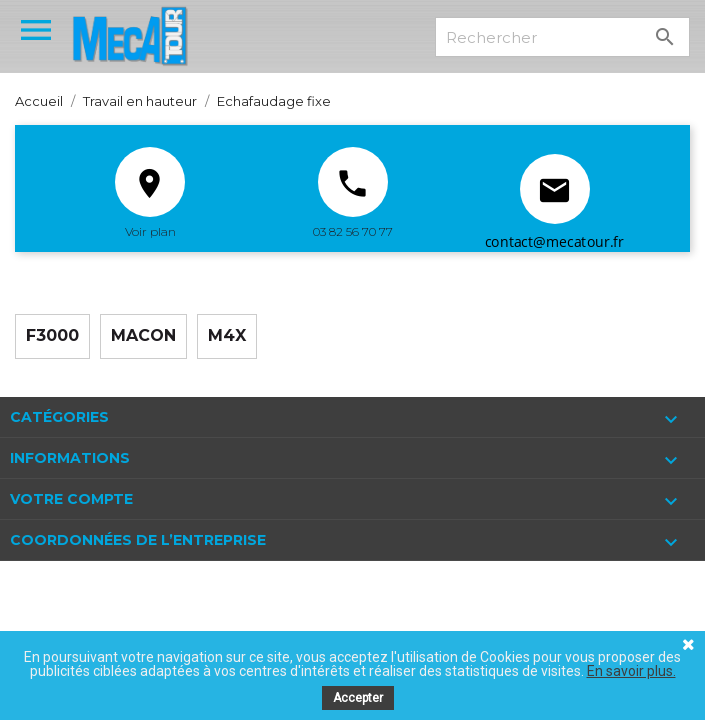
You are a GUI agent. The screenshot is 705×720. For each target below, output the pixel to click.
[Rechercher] (562, 37)
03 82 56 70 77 (353, 231)
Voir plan (150, 231)
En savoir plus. (631, 671)
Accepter (358, 698)
